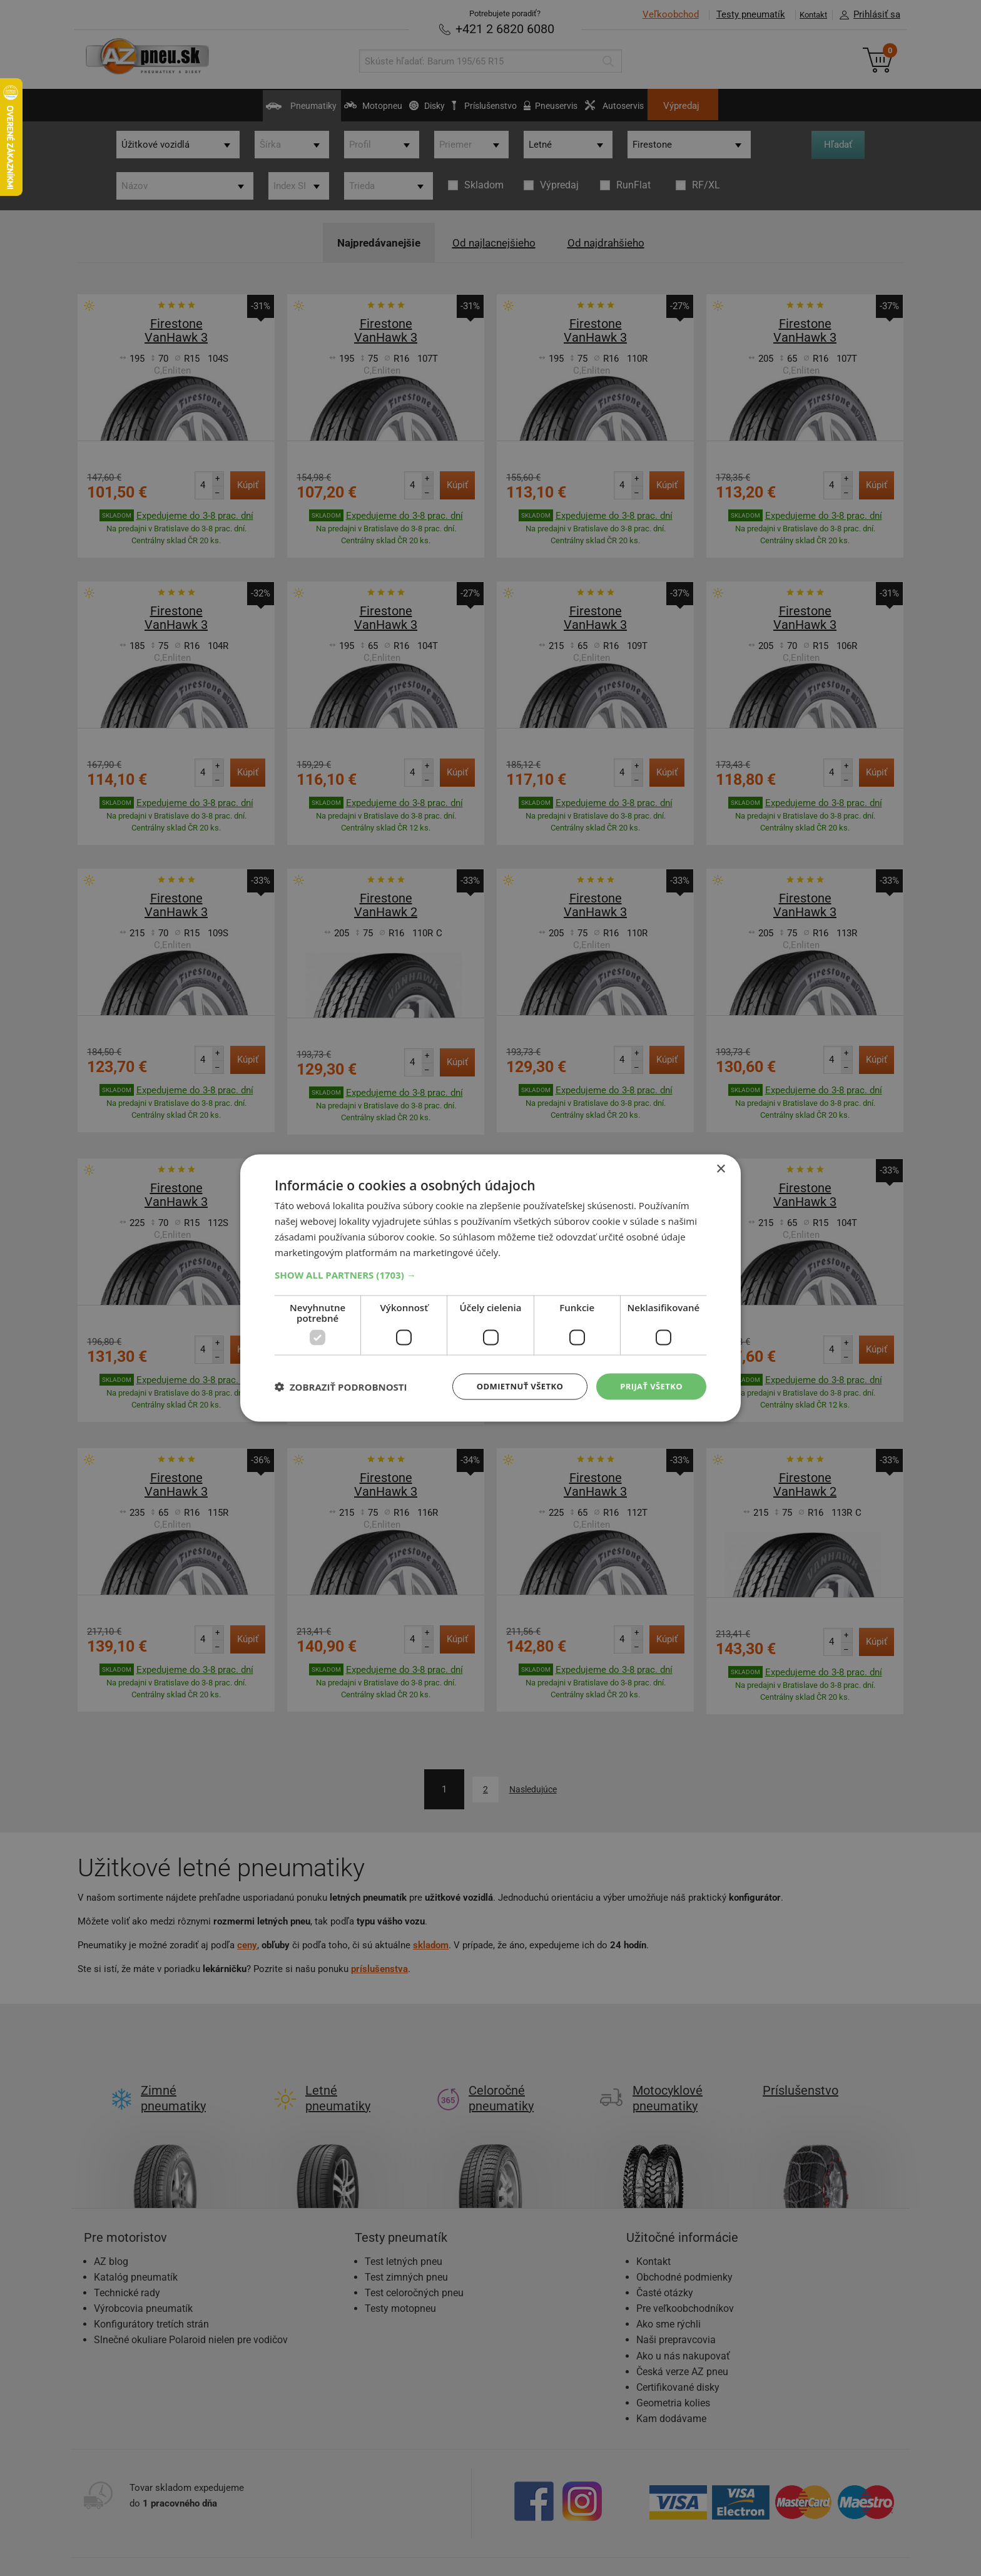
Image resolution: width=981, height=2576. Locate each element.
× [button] (720, 1168)
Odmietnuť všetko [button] (512, 1386)
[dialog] (490, 1288)
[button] (490, 1273)
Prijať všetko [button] (649, 1386)
